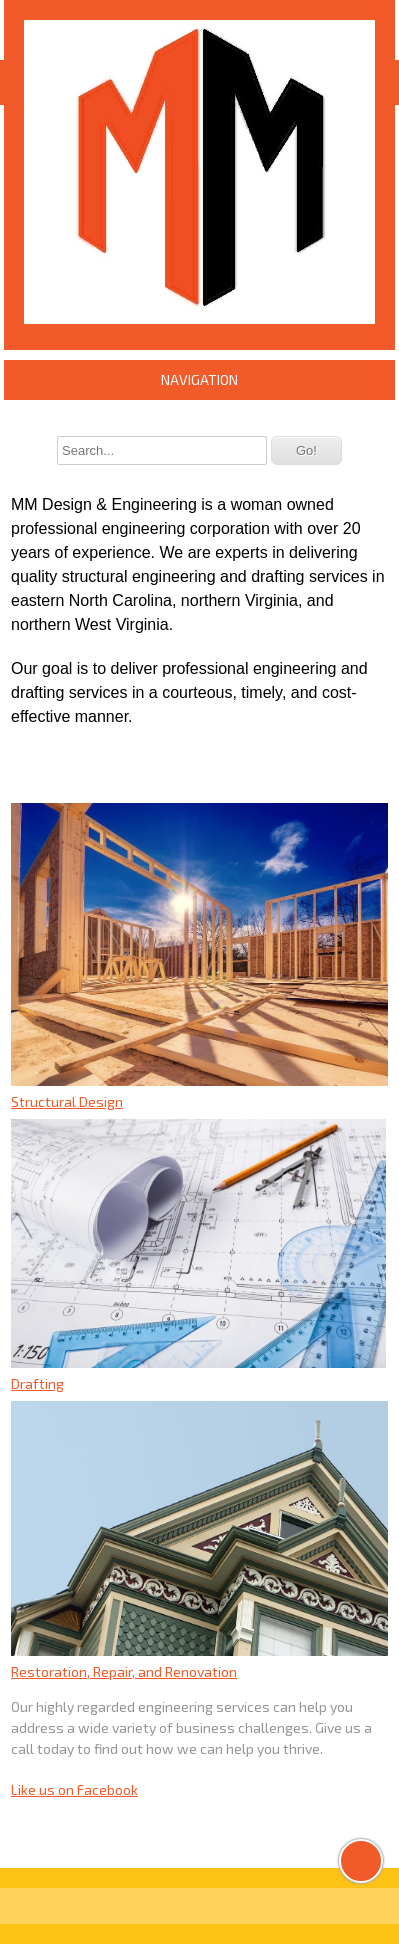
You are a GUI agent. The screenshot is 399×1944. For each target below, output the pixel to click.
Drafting (37, 1383)
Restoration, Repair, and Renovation (124, 1671)
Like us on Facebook (74, 1789)
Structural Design (67, 1101)
